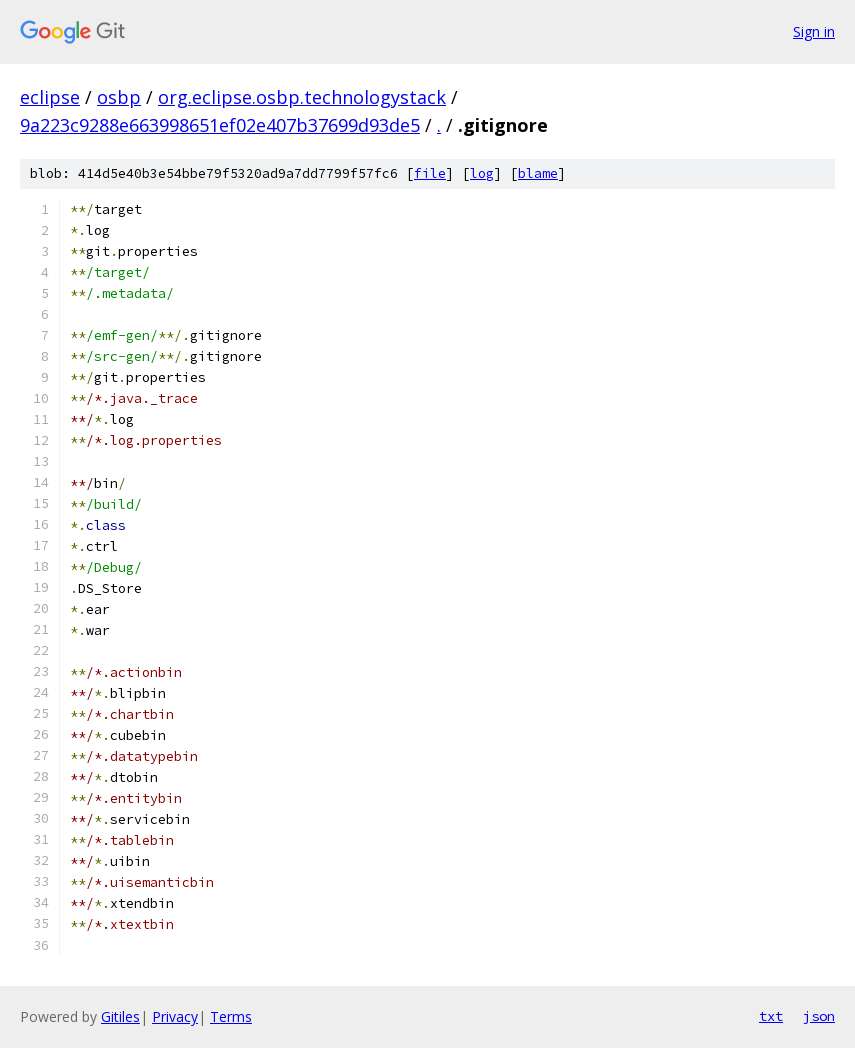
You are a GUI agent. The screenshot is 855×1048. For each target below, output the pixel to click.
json (819, 1016)
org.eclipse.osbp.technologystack (302, 97)
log (482, 173)
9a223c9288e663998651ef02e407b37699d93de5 (220, 125)
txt (771, 1016)
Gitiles (120, 1016)
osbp (119, 97)
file (430, 173)
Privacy (175, 1016)
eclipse (50, 97)
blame (538, 173)
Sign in (814, 31)
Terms (231, 1016)
